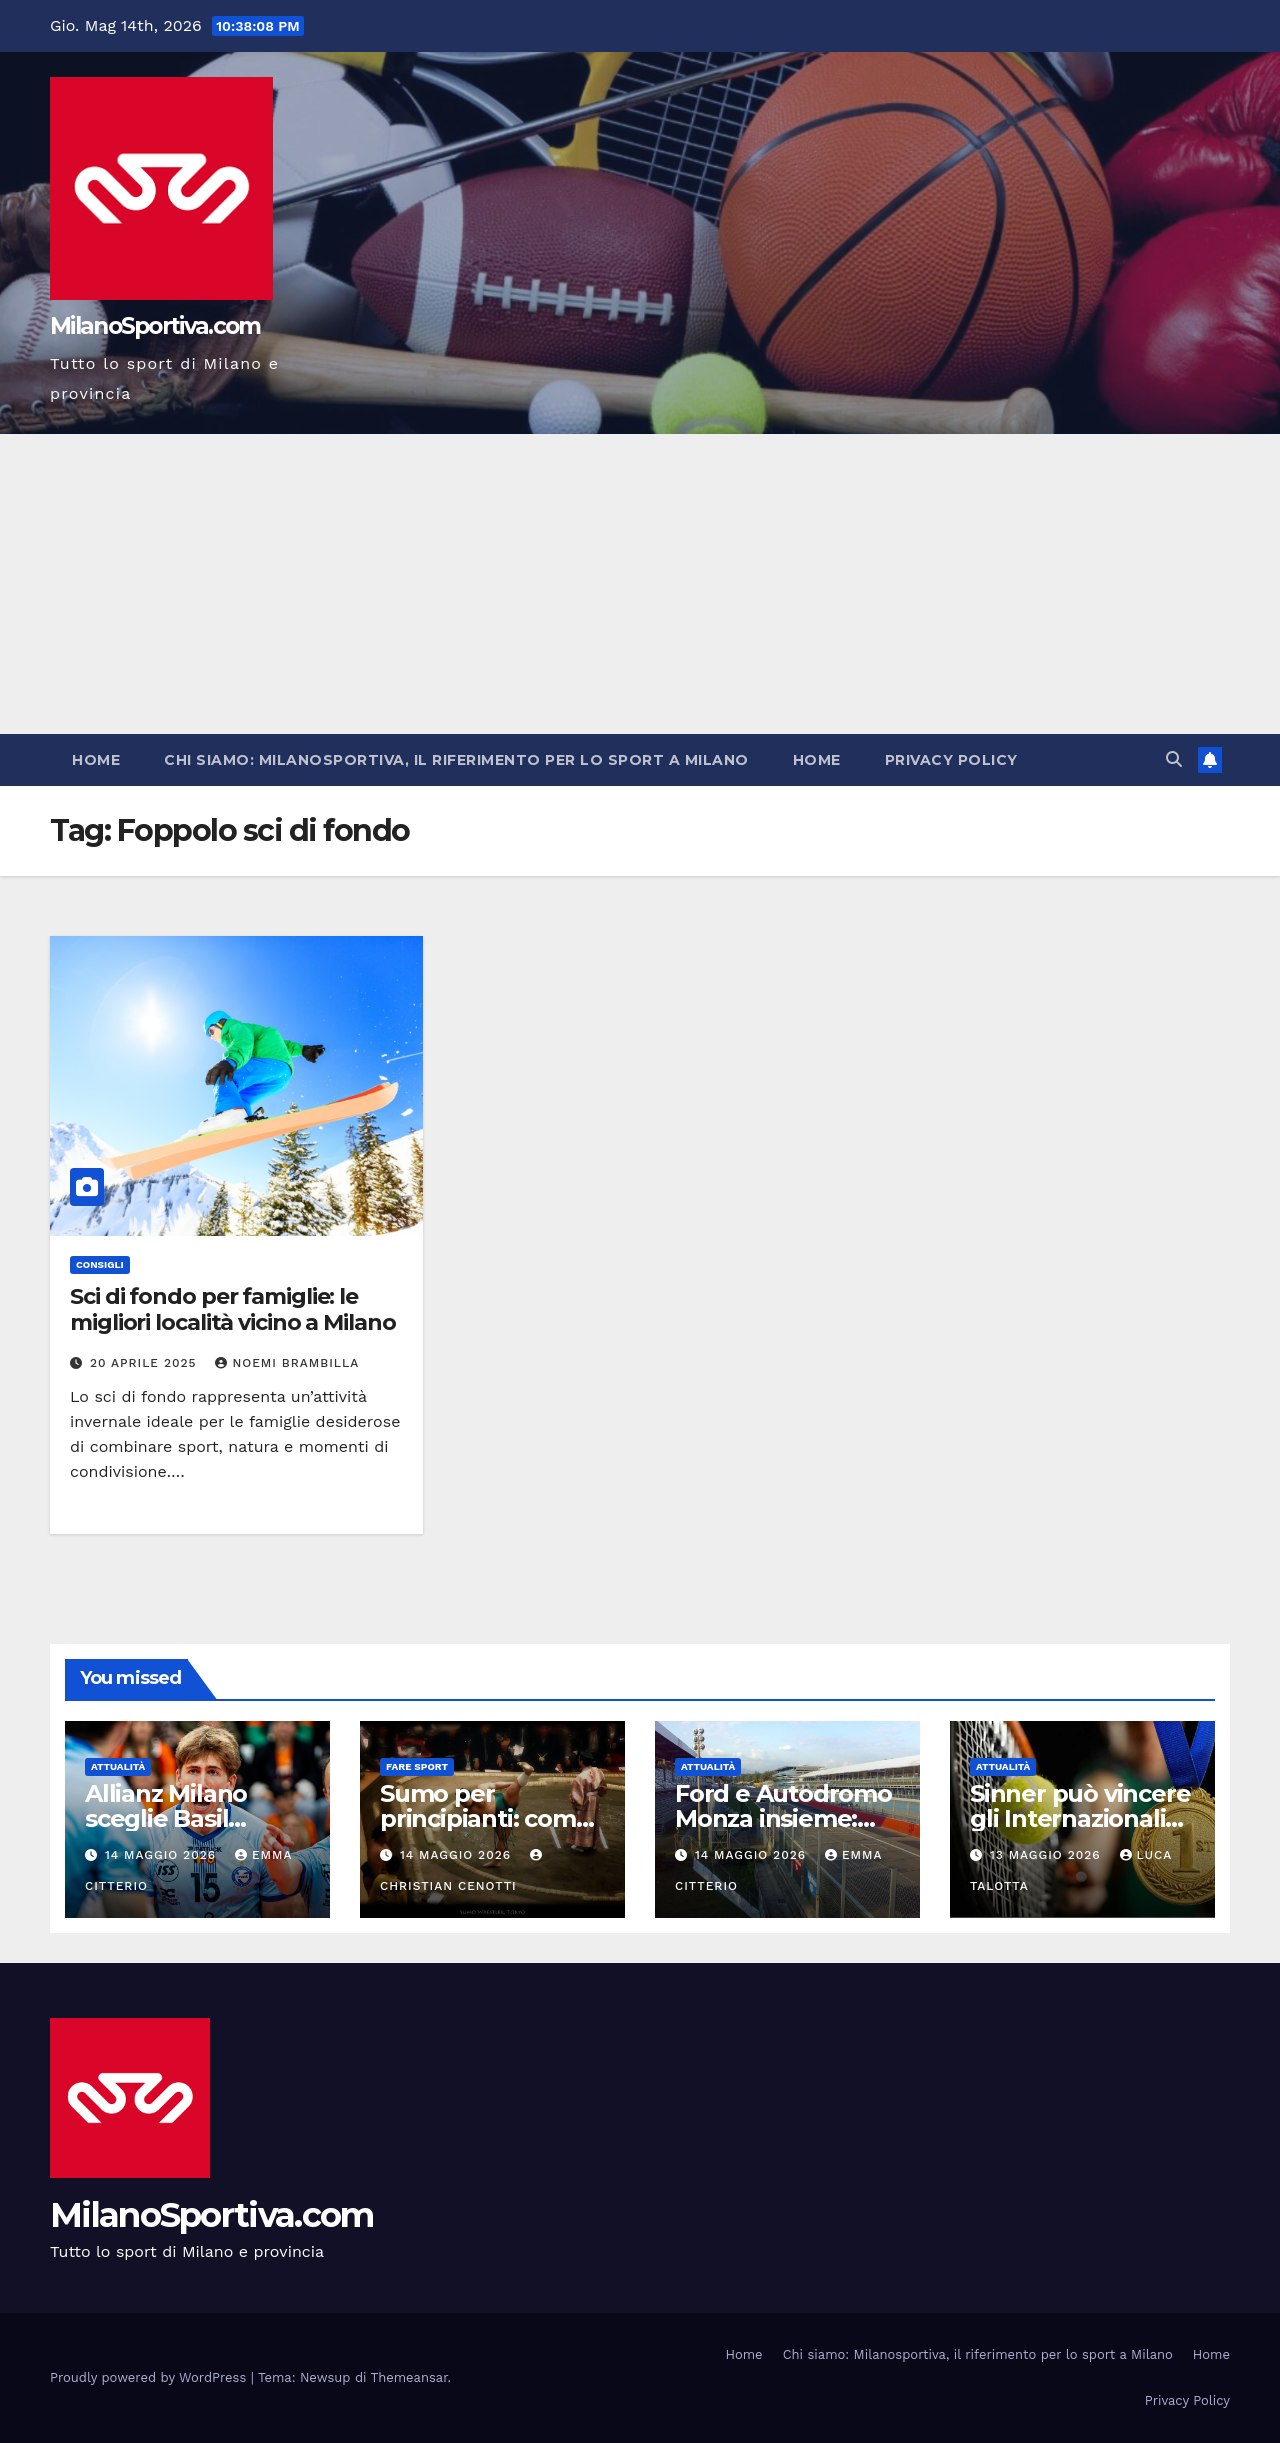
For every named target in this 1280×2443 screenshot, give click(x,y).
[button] (1174, 759)
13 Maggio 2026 (1048, 1855)
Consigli (100, 1264)
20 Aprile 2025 (146, 1363)
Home (96, 760)
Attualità (118, 1766)
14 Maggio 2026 (163, 1855)
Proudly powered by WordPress (150, 2377)
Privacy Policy (951, 760)
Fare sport (417, 1766)
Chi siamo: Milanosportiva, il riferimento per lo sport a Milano (456, 760)
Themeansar (409, 2377)
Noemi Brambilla (287, 1363)
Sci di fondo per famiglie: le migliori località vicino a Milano (233, 1309)
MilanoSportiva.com (155, 326)
